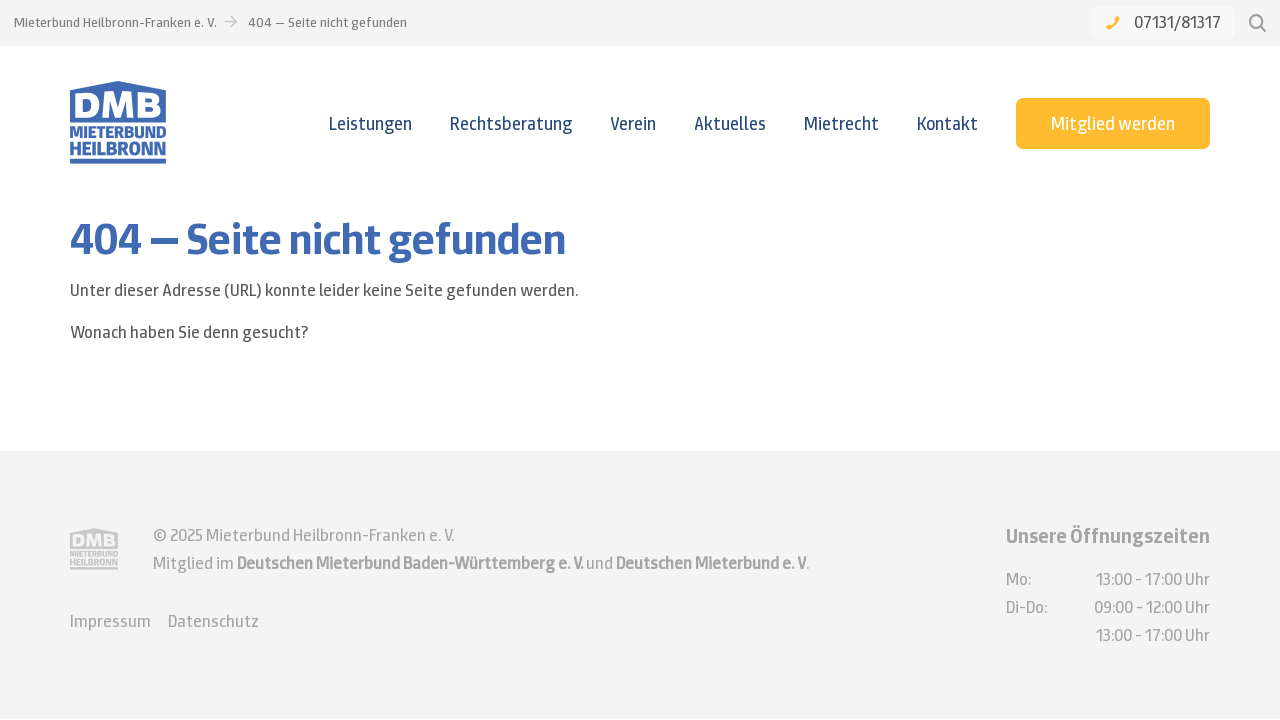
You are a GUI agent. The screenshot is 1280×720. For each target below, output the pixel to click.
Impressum (110, 621)
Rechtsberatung (511, 123)
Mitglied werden (1113, 123)
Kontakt (947, 123)
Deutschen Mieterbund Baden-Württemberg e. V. (410, 563)
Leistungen (370, 123)
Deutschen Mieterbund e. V (711, 563)
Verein (633, 123)
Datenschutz (213, 621)
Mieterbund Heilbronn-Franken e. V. (115, 22)
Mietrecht (841, 123)
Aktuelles (730, 123)
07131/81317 (1163, 22)
